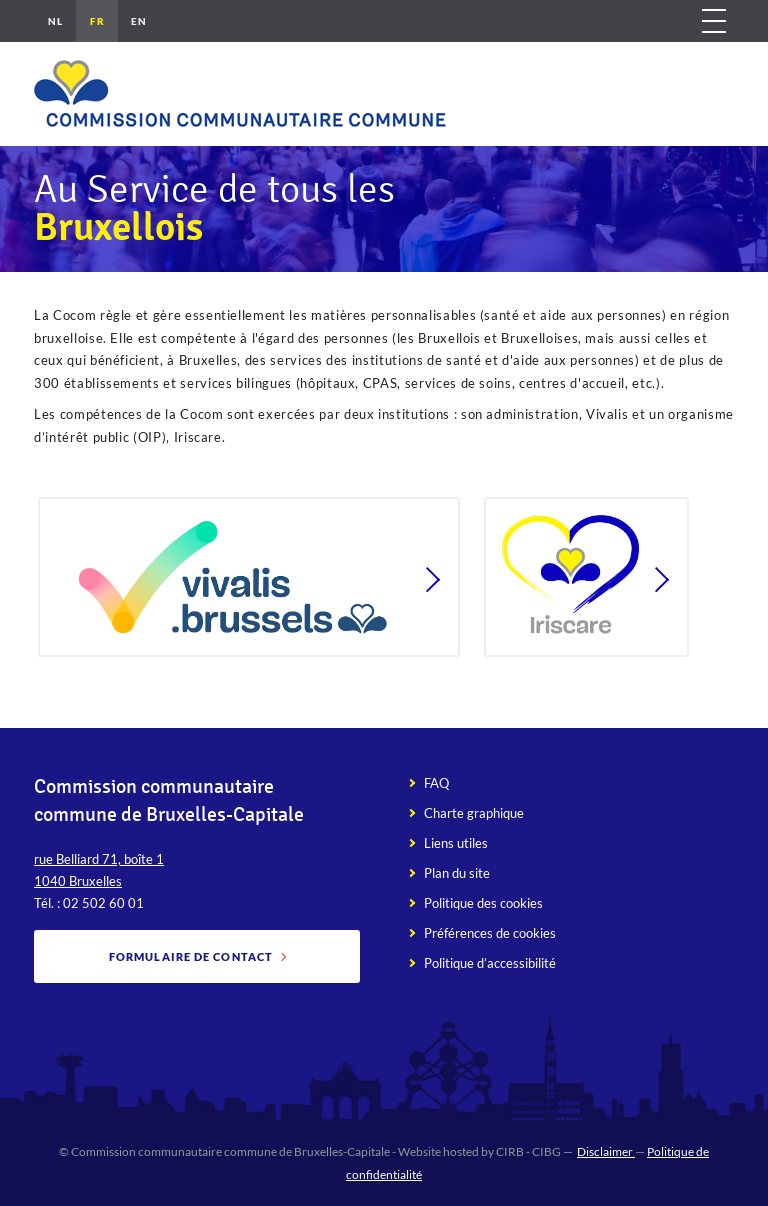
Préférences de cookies (490, 933)
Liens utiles (456, 843)
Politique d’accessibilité (490, 963)
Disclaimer (606, 1151)
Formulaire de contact (191, 956)
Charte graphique (474, 813)
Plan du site (457, 873)
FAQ (436, 783)
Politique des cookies (483, 903)
